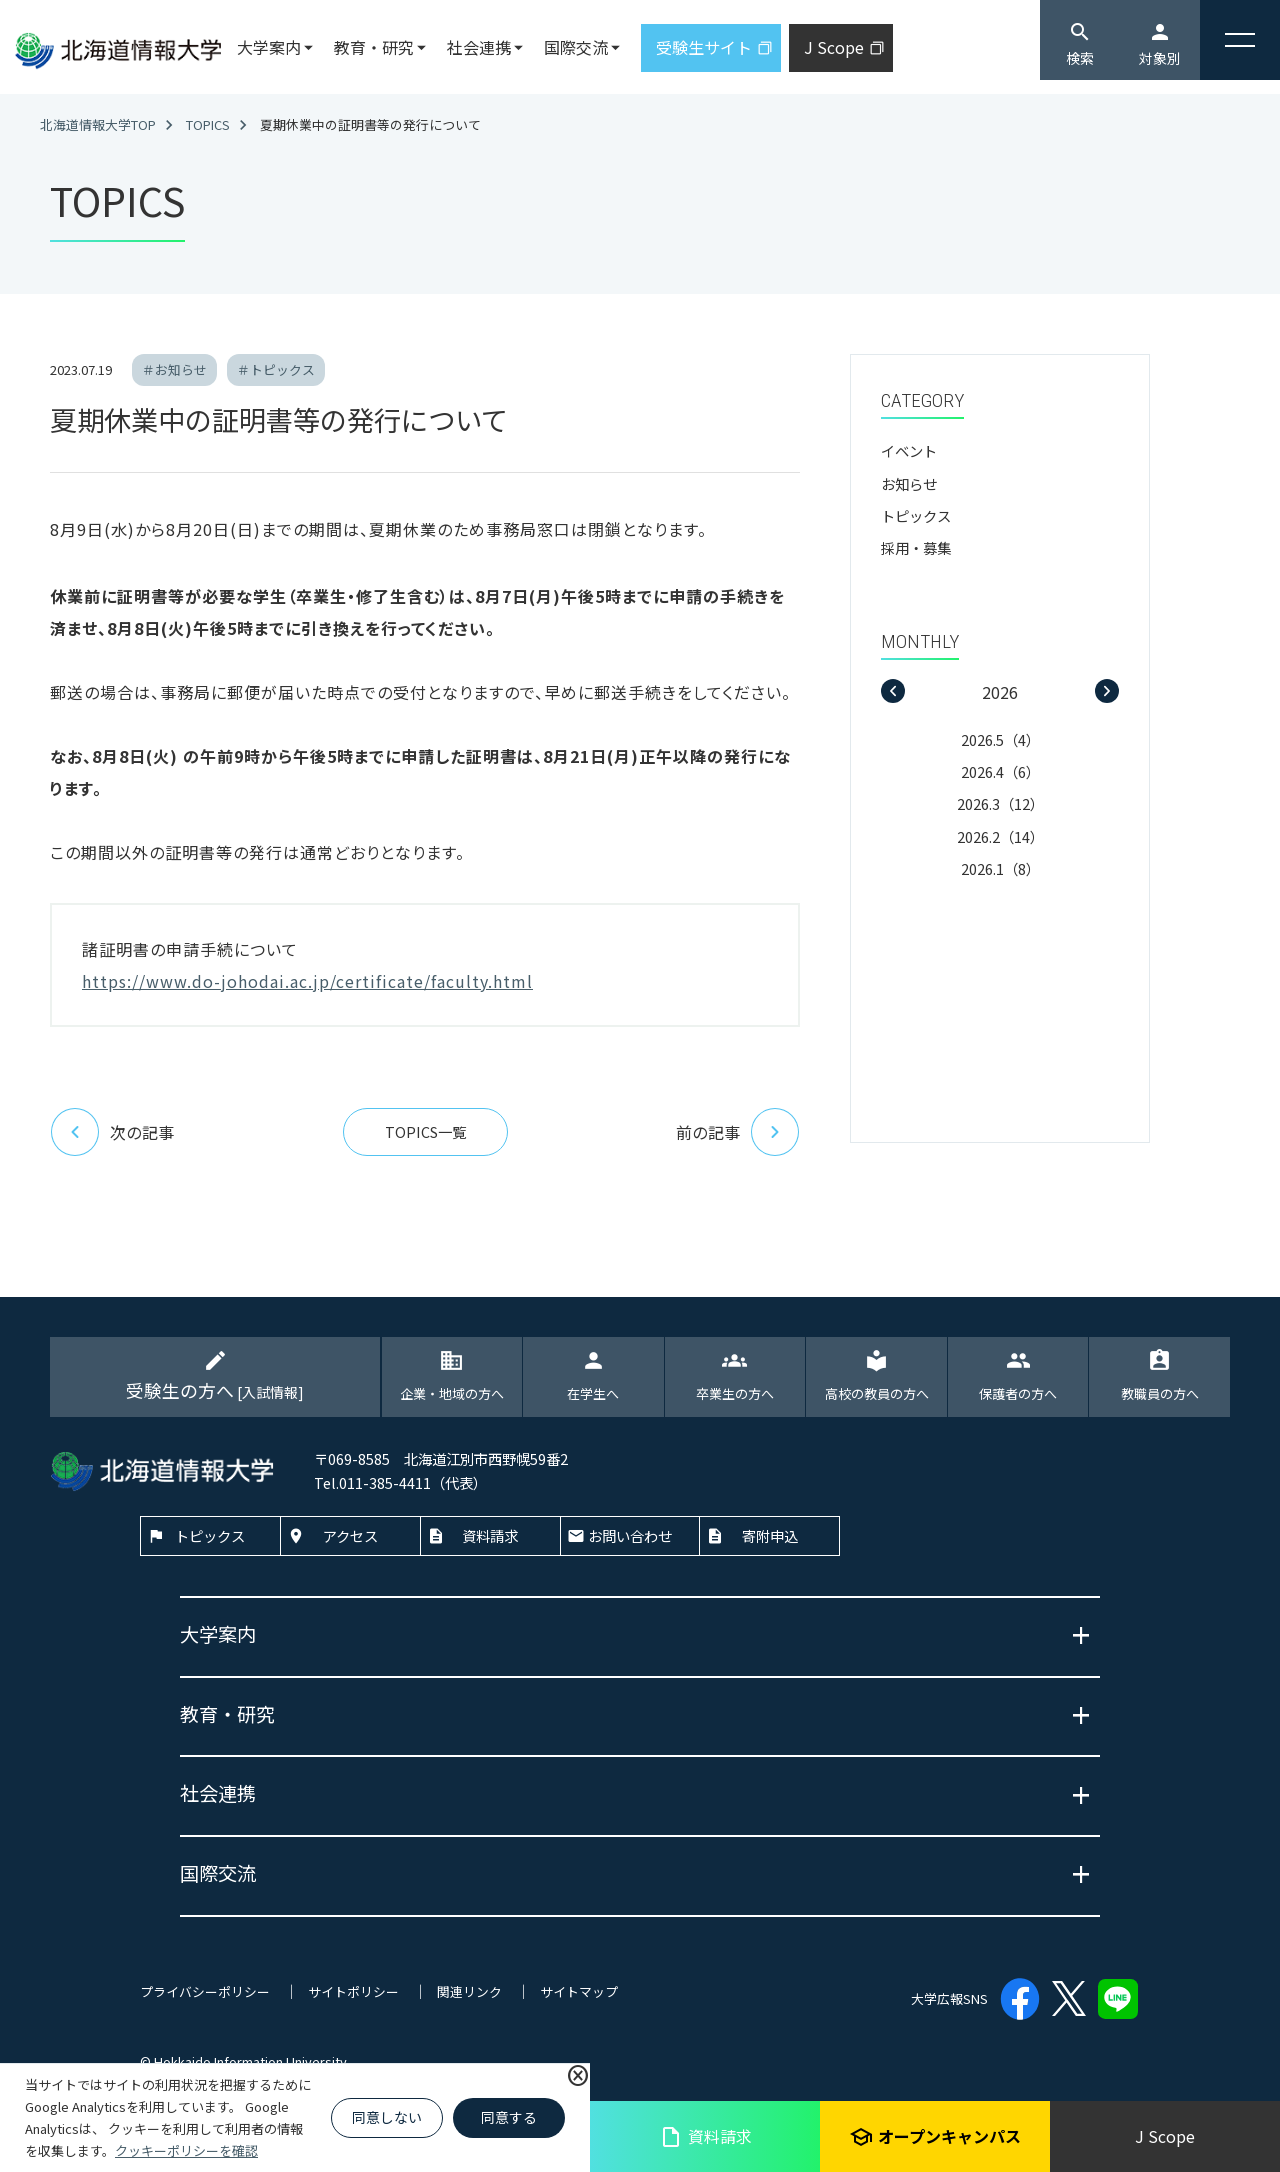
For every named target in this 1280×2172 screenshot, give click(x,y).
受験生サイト (704, 47)
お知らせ (909, 483)
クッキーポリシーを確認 (186, 2150)
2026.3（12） (1000, 803)
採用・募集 (916, 547)
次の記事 (112, 1132)
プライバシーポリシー (205, 1991)
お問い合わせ (630, 1535)
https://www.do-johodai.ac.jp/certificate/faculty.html (307, 981)
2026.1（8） (1000, 868)
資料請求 (705, 2136)
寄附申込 (770, 1535)
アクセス (350, 1535)
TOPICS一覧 (425, 1131)
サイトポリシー (353, 1991)
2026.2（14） (1000, 836)
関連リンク (469, 1991)
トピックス (916, 515)
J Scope (1165, 2136)
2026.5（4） (1000, 739)
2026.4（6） (1000, 771)
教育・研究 (374, 47)
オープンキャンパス (935, 2136)
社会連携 (479, 47)
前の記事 (738, 1132)
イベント (909, 450)
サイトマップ (579, 1991)
